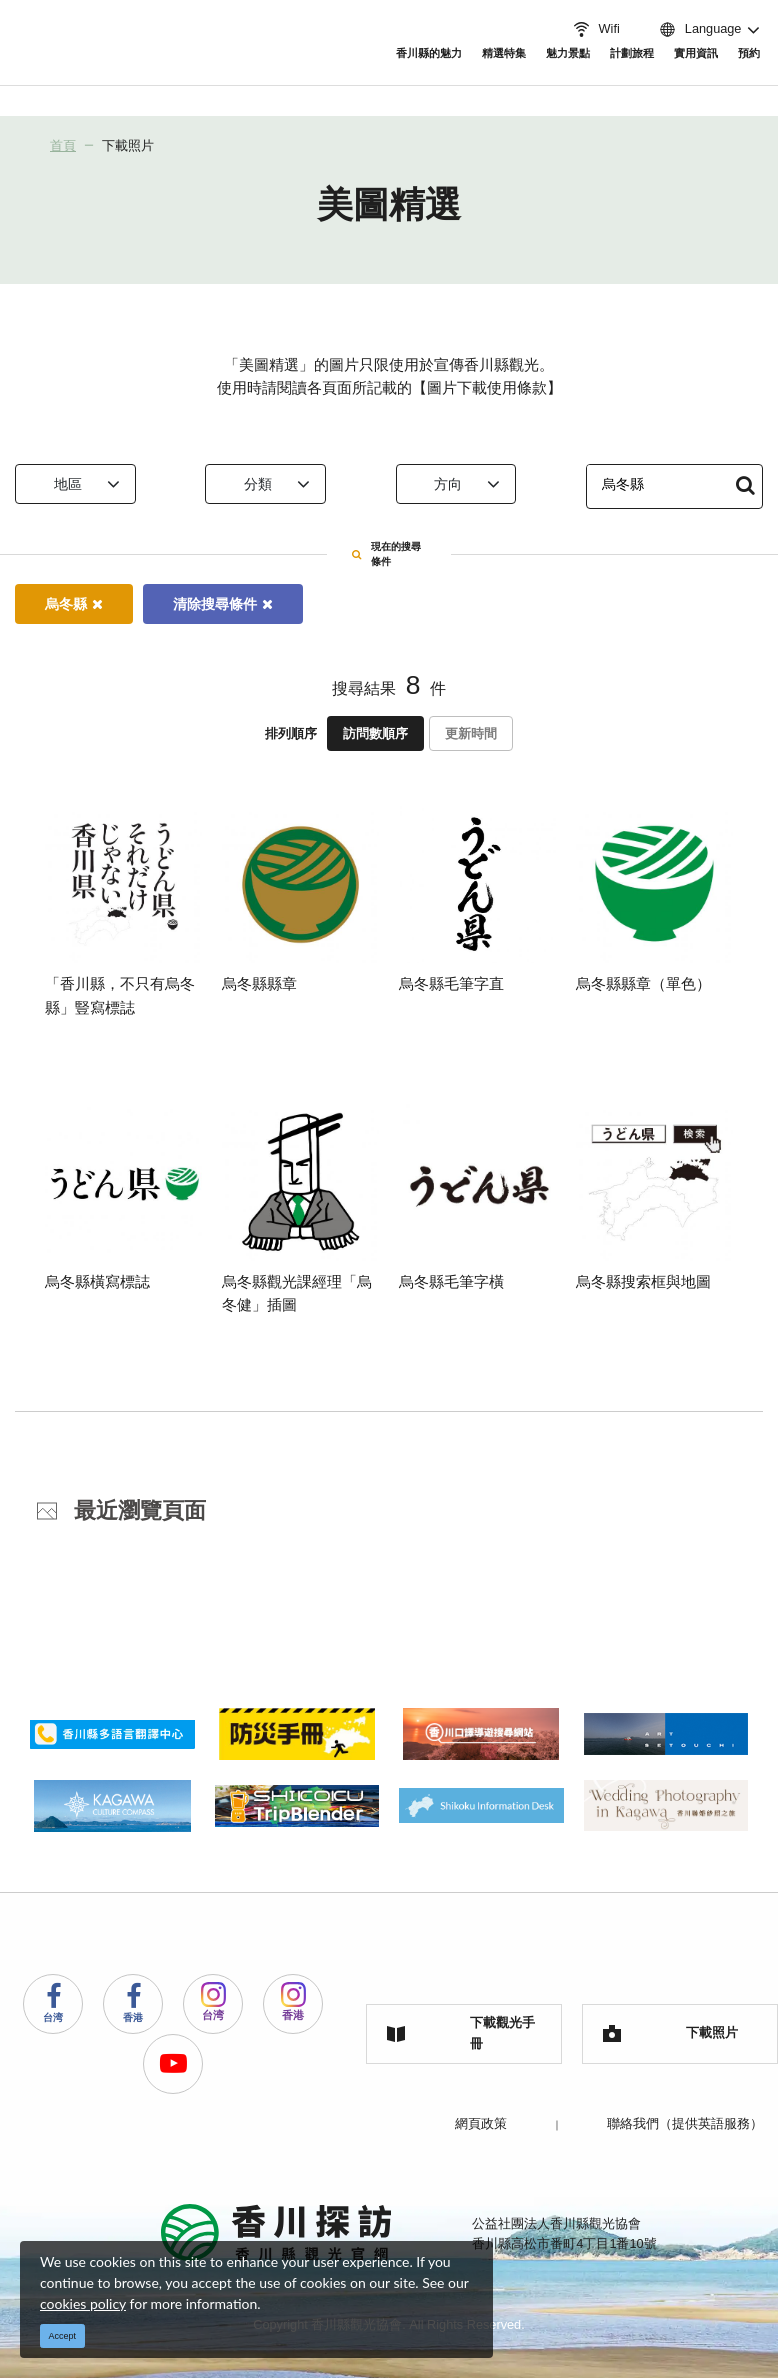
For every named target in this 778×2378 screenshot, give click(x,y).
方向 (472, 484)
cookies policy (83, 2303)
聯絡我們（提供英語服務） (685, 2120)
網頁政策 (481, 2120)
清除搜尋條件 (223, 601)
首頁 (63, 145)
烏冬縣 (74, 601)
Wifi (595, 28)
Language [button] (699, 29)
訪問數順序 (375, 730)
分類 (282, 484)
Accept (63, 2336)
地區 (91, 484)
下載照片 (128, 145)
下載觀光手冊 (461, 2030)
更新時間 (471, 730)
